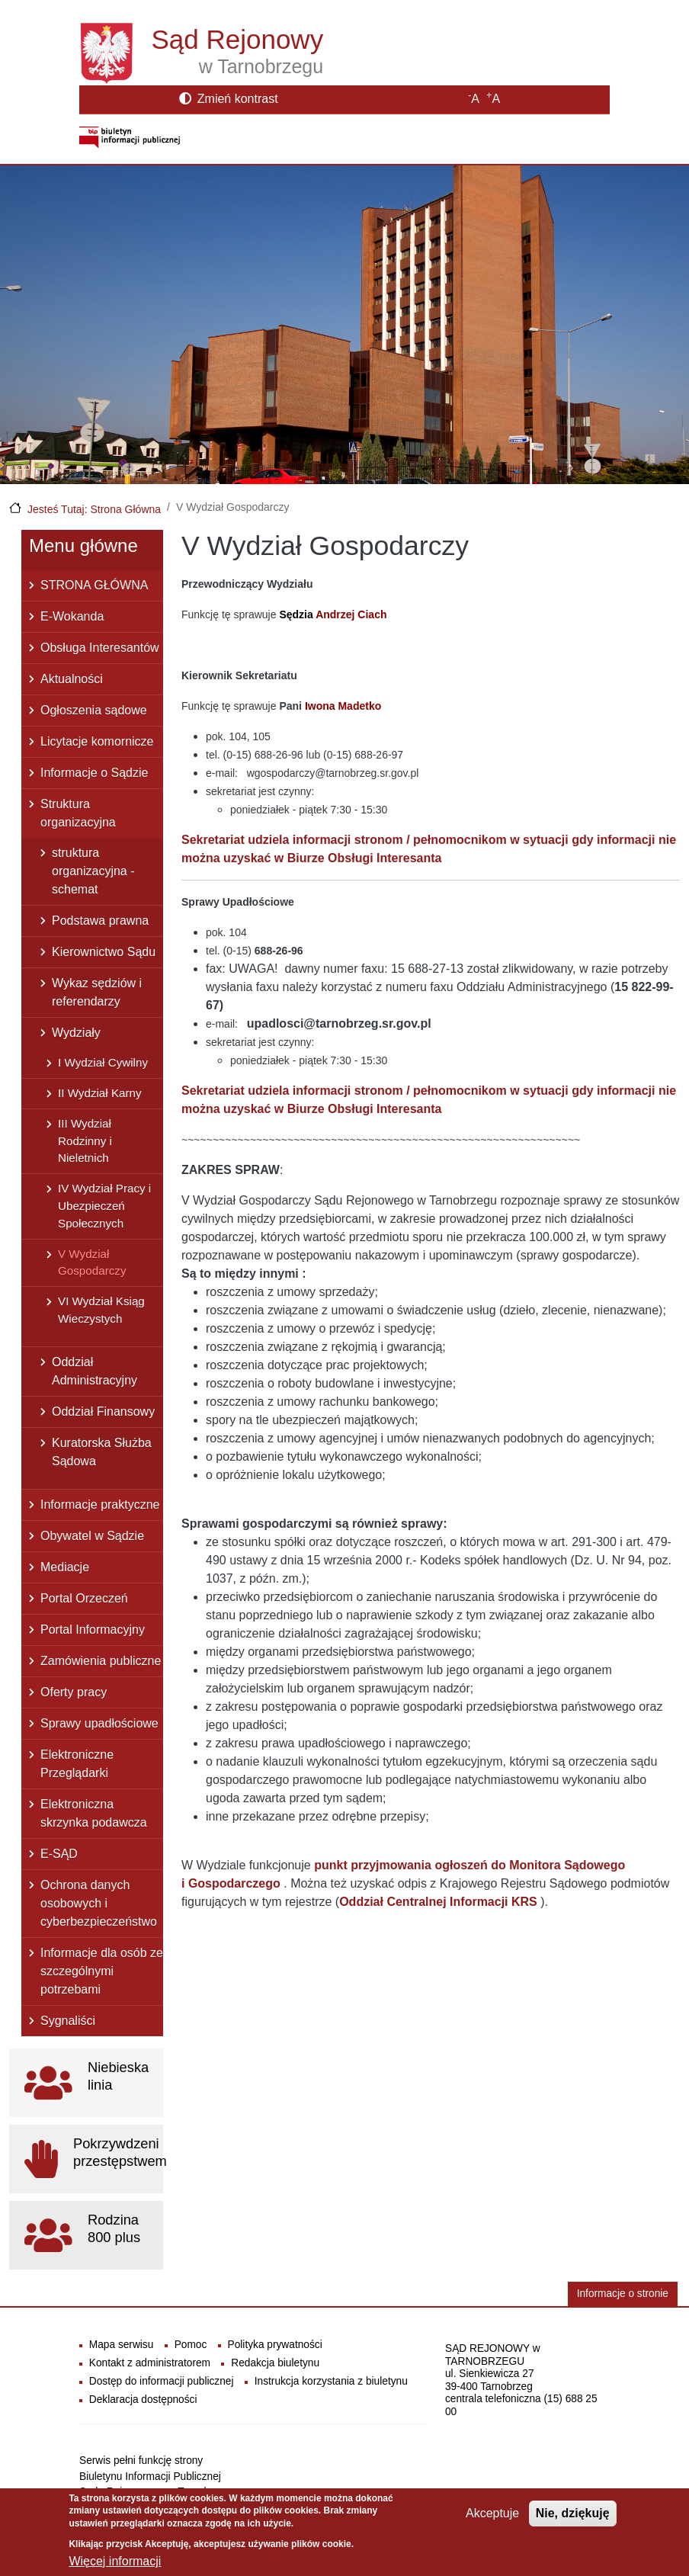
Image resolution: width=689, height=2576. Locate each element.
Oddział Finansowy (103, 1411)
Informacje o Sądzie (94, 772)
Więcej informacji (115, 2561)
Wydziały (76, 1032)
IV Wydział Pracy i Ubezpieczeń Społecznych (104, 1206)
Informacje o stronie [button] (622, 2293)
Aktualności (71, 678)
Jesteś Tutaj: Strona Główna (94, 509)
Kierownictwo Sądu (103, 951)
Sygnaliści (67, 2020)
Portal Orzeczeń (84, 1598)
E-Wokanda (72, 616)
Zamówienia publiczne (100, 1660)
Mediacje (64, 1567)
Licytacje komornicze (97, 741)
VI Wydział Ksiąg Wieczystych (101, 1309)
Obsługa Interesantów (99, 647)
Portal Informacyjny (92, 1629)
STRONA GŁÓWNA (94, 585)
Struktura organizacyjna (78, 813)
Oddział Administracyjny (94, 1371)
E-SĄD (59, 1853)
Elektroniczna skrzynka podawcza (93, 1813)
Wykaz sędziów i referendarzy (97, 992)
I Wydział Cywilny (103, 1062)
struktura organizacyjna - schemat (93, 871)
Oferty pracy (73, 1692)
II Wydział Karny (100, 1092)
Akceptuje (492, 2513)
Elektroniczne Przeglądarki (77, 1763)
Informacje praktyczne (100, 1504)
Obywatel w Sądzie (92, 1535)
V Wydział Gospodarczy (92, 1262)
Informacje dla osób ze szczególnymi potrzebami (101, 1971)
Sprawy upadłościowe (99, 1723)
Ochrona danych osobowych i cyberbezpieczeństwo (98, 1903)
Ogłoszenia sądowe (93, 710)
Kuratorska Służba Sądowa (102, 1452)
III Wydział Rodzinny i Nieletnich (85, 1141)
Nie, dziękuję (573, 2513)
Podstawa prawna (100, 920)
